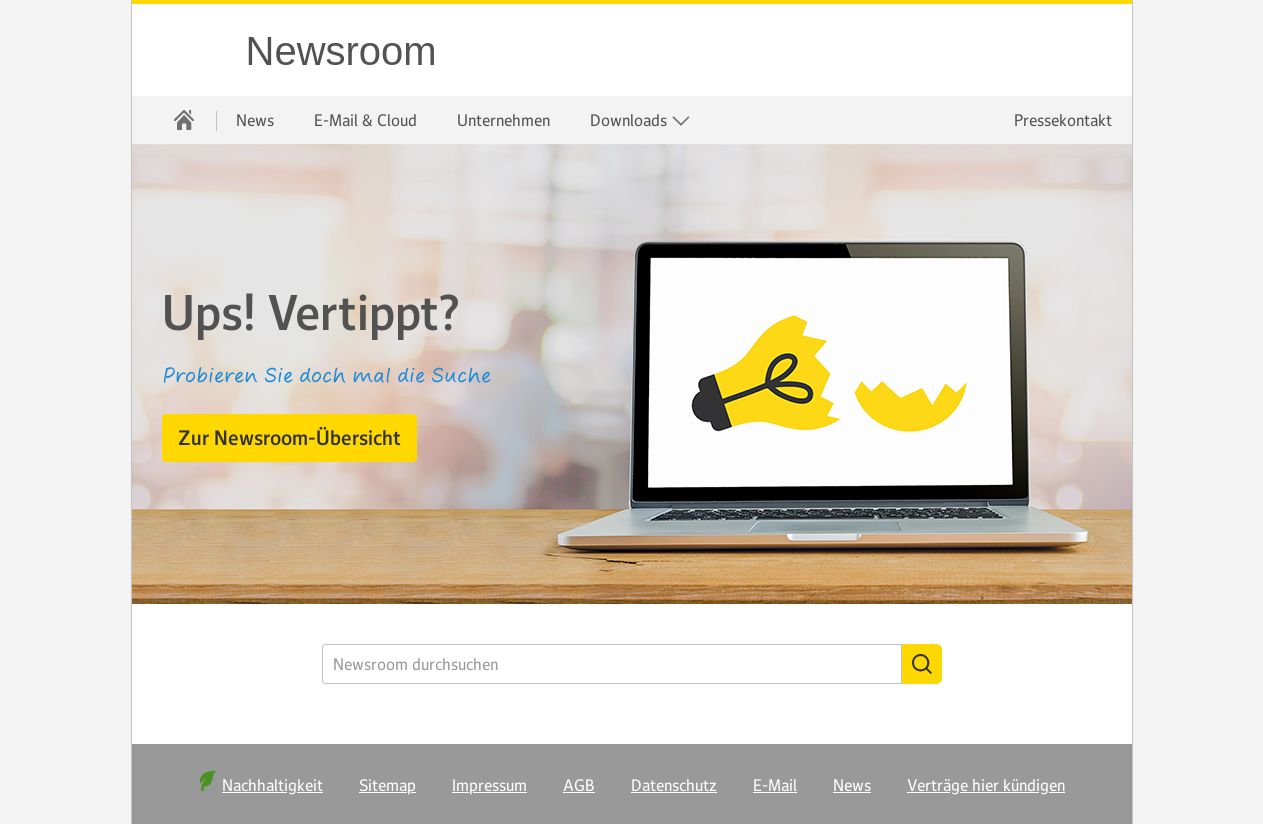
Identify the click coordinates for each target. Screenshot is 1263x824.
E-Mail (775, 785)
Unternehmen (503, 120)
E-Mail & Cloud (365, 120)
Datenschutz (674, 785)
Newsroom (341, 51)
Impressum (489, 785)
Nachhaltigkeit (272, 785)
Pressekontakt (1063, 120)
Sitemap (387, 785)
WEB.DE (190, 50)
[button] (289, 438)
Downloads (640, 120)
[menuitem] (184, 120)
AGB (579, 785)
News (255, 120)
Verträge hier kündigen (986, 785)
